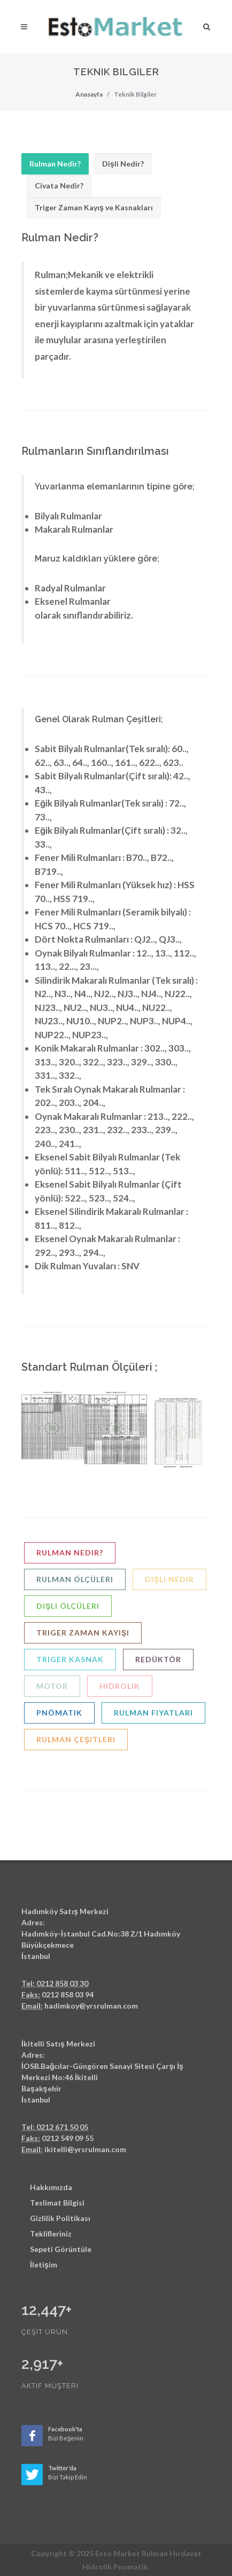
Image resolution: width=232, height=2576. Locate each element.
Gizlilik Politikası (60, 2218)
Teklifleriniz (51, 2233)
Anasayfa (89, 94)
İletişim (43, 2264)
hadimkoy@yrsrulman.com (91, 2005)
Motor (52, 1685)
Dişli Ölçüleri (67, 1605)
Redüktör (158, 1659)
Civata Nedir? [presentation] (59, 185)
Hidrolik (119, 1685)
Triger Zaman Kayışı (82, 1632)
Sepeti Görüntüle (60, 2249)
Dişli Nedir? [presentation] (123, 163)
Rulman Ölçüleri (74, 1579)
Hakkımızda (51, 2187)
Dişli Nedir (169, 1579)
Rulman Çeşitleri (75, 1739)
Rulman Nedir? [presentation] (55, 163)
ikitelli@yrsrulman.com (85, 2149)
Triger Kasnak (70, 1659)
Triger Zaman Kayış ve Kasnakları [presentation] (94, 207)
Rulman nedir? (69, 1552)
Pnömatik (59, 1712)
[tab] (55, 164)
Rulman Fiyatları (153, 1712)
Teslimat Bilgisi (57, 2202)
